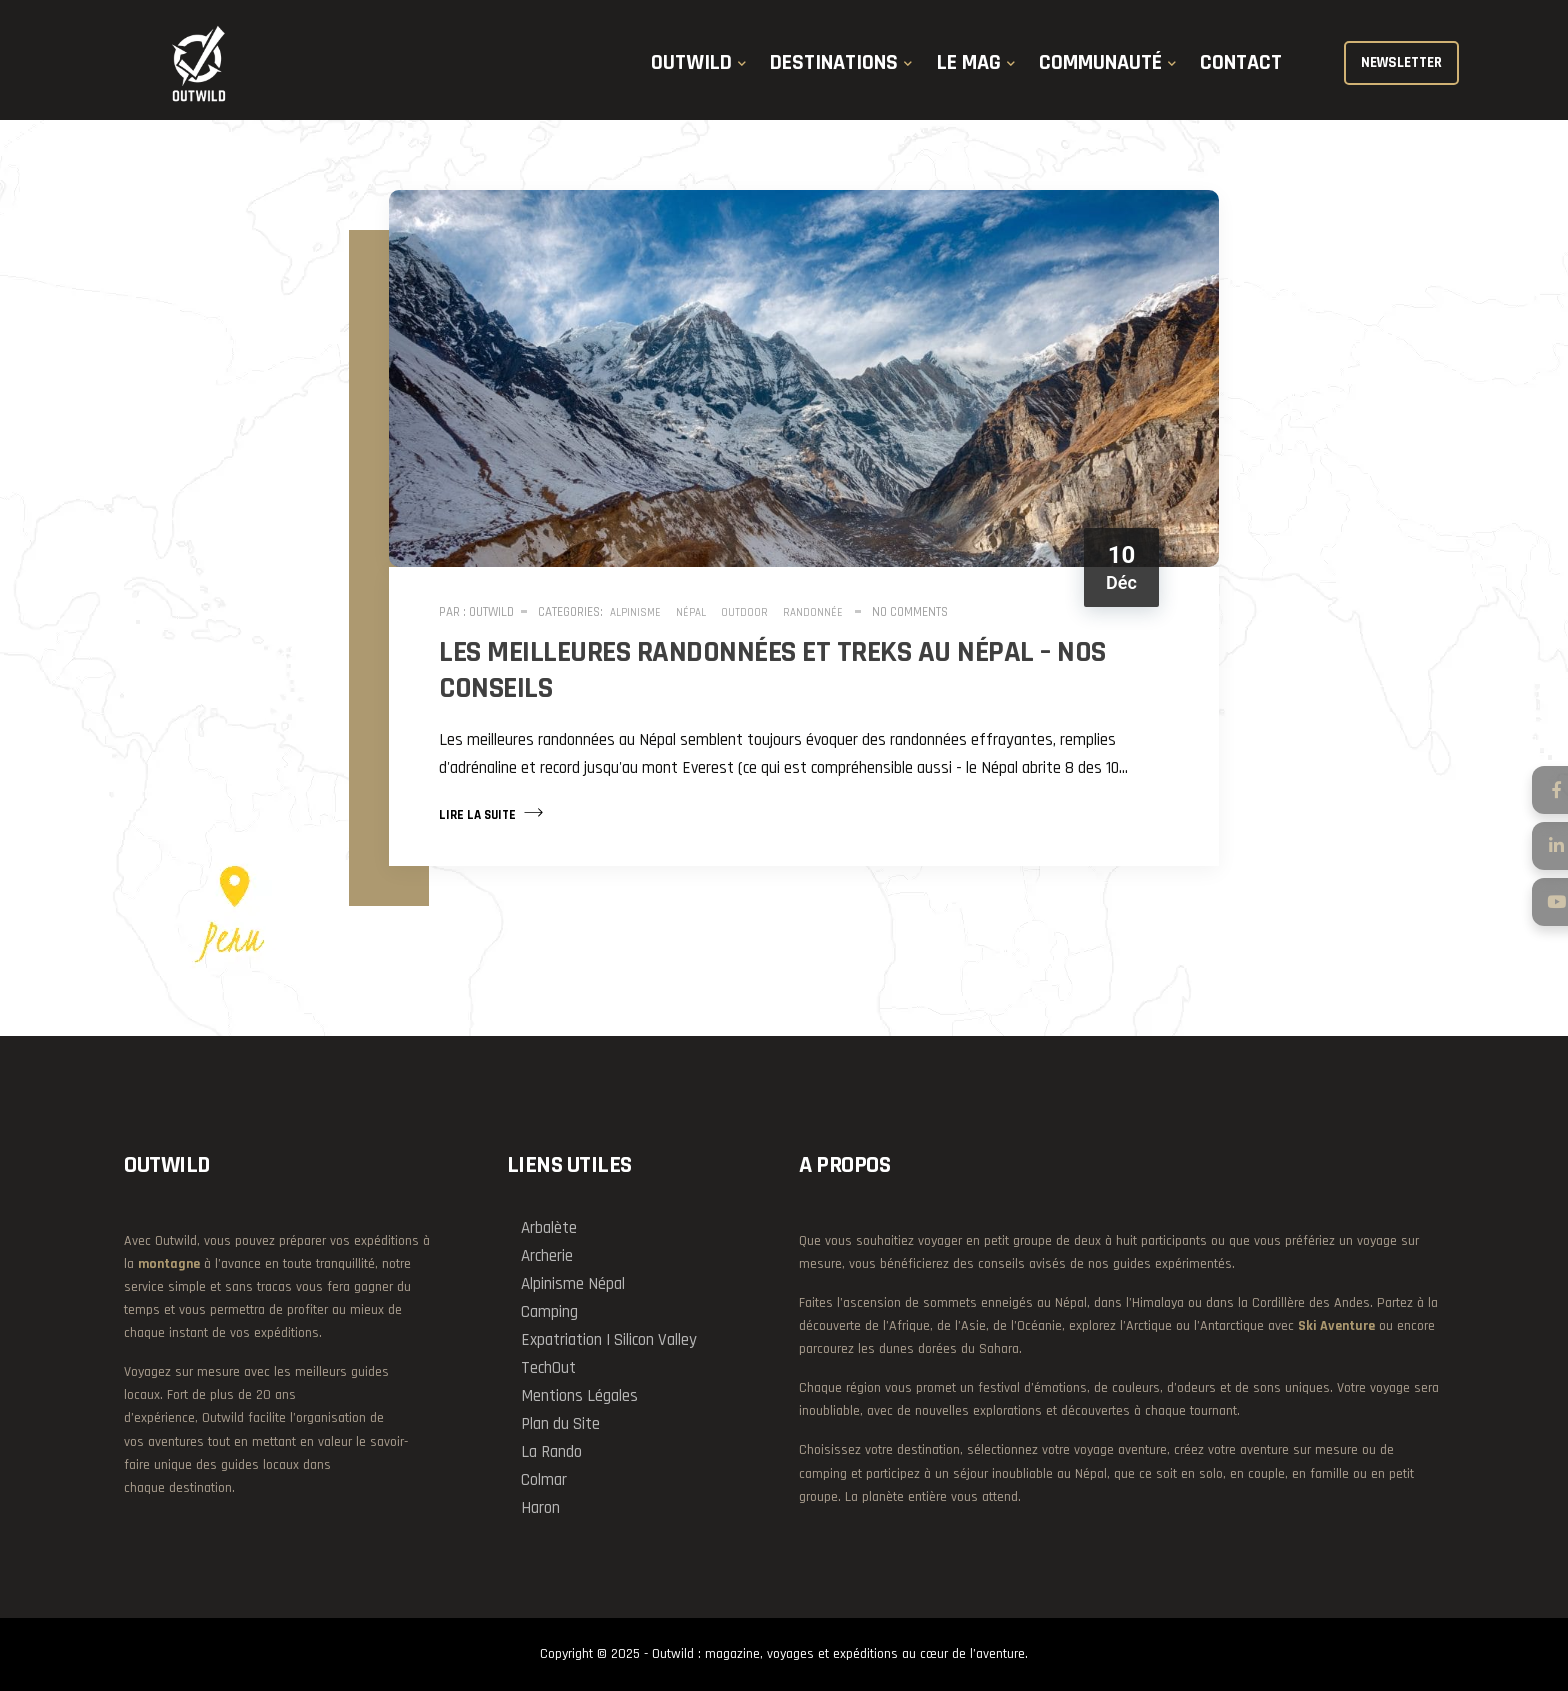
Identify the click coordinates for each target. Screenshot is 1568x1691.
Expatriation (561, 1340)
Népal (691, 613)
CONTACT (1241, 63)
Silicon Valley (655, 1340)
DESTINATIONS (834, 63)
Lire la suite (491, 813)
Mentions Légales (579, 1396)
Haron (540, 1508)
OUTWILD (691, 63)
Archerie (547, 1256)
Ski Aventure (1336, 1326)
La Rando (551, 1452)
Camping (549, 1312)
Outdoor (744, 613)
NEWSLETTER (1401, 62)
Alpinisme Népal (573, 1284)
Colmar (544, 1480)
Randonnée (813, 613)
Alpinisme (635, 613)
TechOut (548, 1368)
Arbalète (549, 1228)
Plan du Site (560, 1424)
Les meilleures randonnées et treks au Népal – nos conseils (772, 670)
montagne (169, 1264)
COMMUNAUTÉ (1100, 63)
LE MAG (969, 63)
